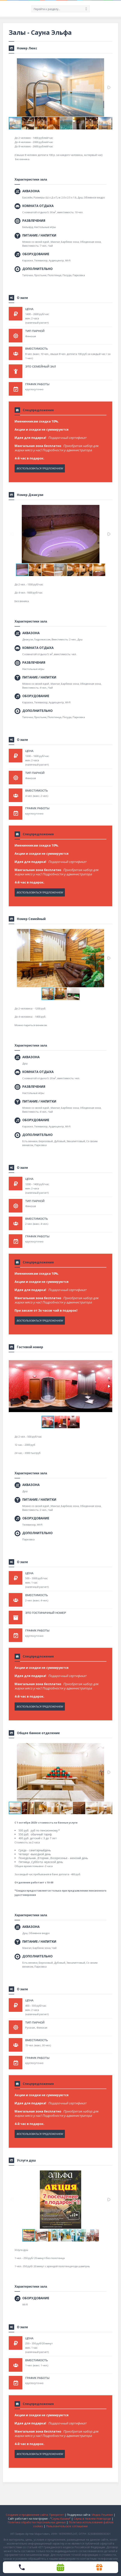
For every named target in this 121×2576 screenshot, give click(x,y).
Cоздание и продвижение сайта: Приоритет (35, 2515)
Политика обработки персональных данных (37, 2522)
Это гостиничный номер (45, 1612)
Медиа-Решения (102, 2515)
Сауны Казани (60, 2518)
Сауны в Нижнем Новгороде (92, 2518)
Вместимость (36, 348)
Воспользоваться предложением (40, 468)
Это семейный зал (40, 366)
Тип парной (34, 331)
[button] (109, 87)
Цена (29, 309)
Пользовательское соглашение (67, 2526)
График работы (37, 384)
